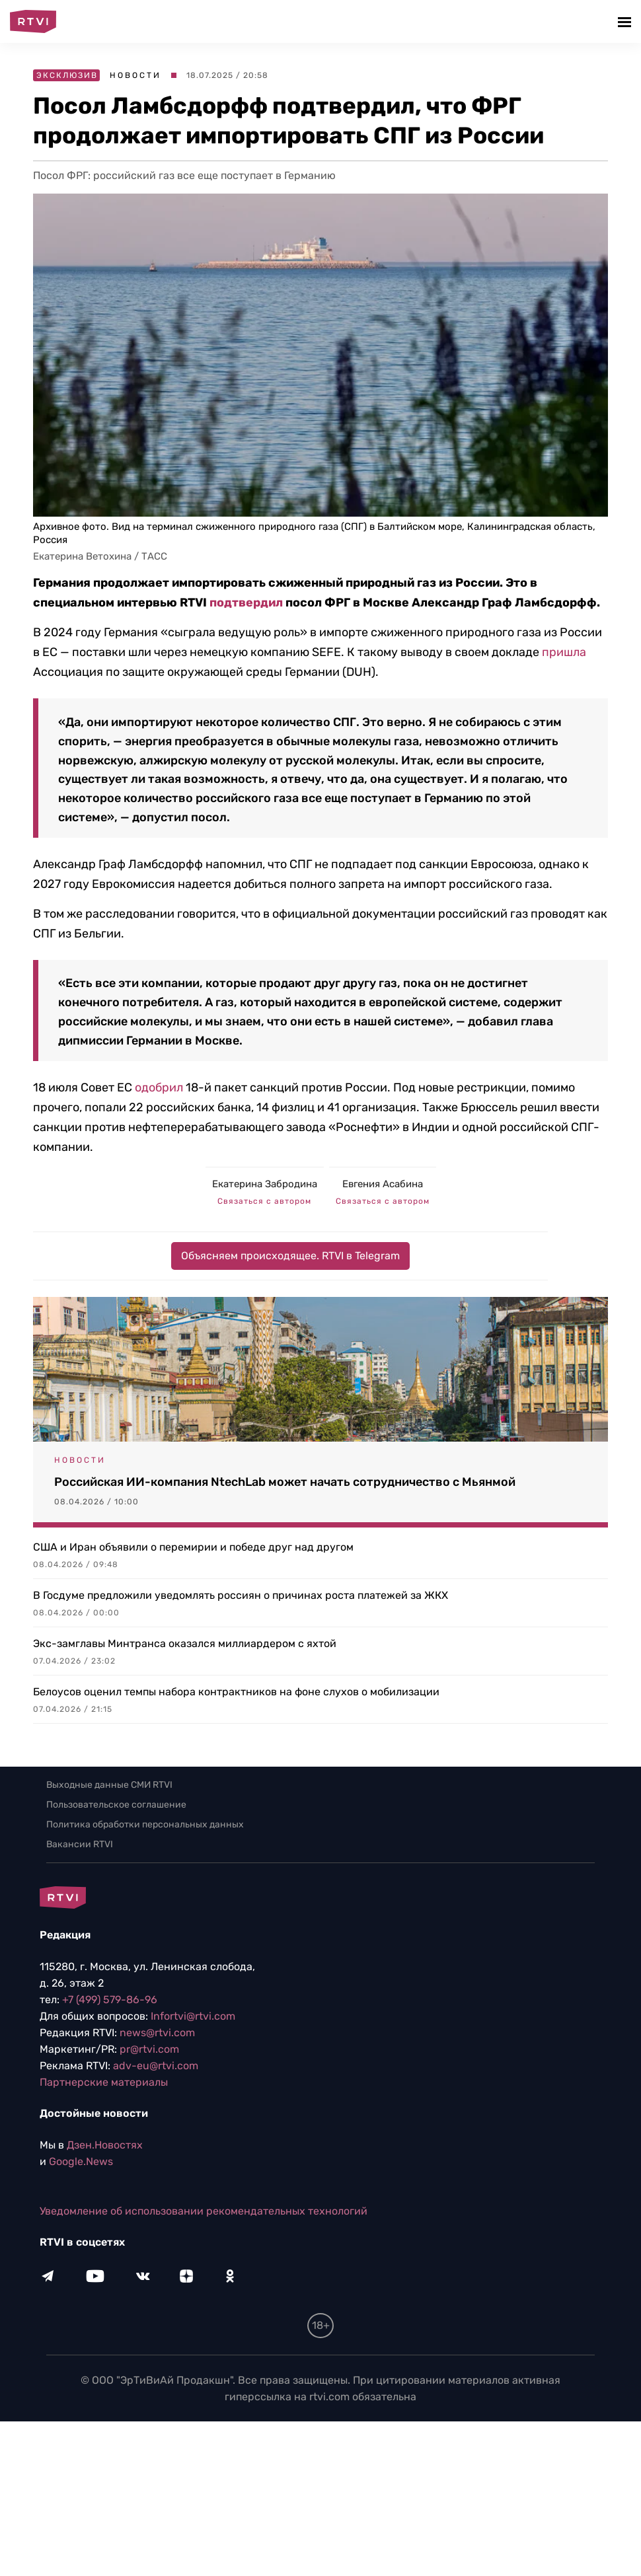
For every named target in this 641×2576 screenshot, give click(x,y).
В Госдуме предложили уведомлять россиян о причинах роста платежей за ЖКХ (240, 1595)
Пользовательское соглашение (116, 1804)
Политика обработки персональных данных (145, 1824)
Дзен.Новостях (105, 2145)
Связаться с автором (264, 1201)
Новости (135, 75)
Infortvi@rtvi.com (193, 2016)
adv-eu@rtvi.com (155, 2065)
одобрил (159, 1087)
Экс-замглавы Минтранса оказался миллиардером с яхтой (184, 1643)
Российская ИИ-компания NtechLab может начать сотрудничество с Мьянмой (284, 1482)
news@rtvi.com (157, 2032)
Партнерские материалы (104, 2082)
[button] (626, 21)
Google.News (81, 2161)
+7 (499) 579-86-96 (109, 1999)
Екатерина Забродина (264, 1184)
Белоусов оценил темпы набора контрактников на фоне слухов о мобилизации (236, 1691)
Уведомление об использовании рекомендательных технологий (203, 2211)
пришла (564, 652)
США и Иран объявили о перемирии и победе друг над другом (193, 1547)
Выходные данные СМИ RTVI (109, 1784)
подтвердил (246, 602)
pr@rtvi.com (149, 2049)
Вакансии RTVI (79, 1844)
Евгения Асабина (382, 1184)
